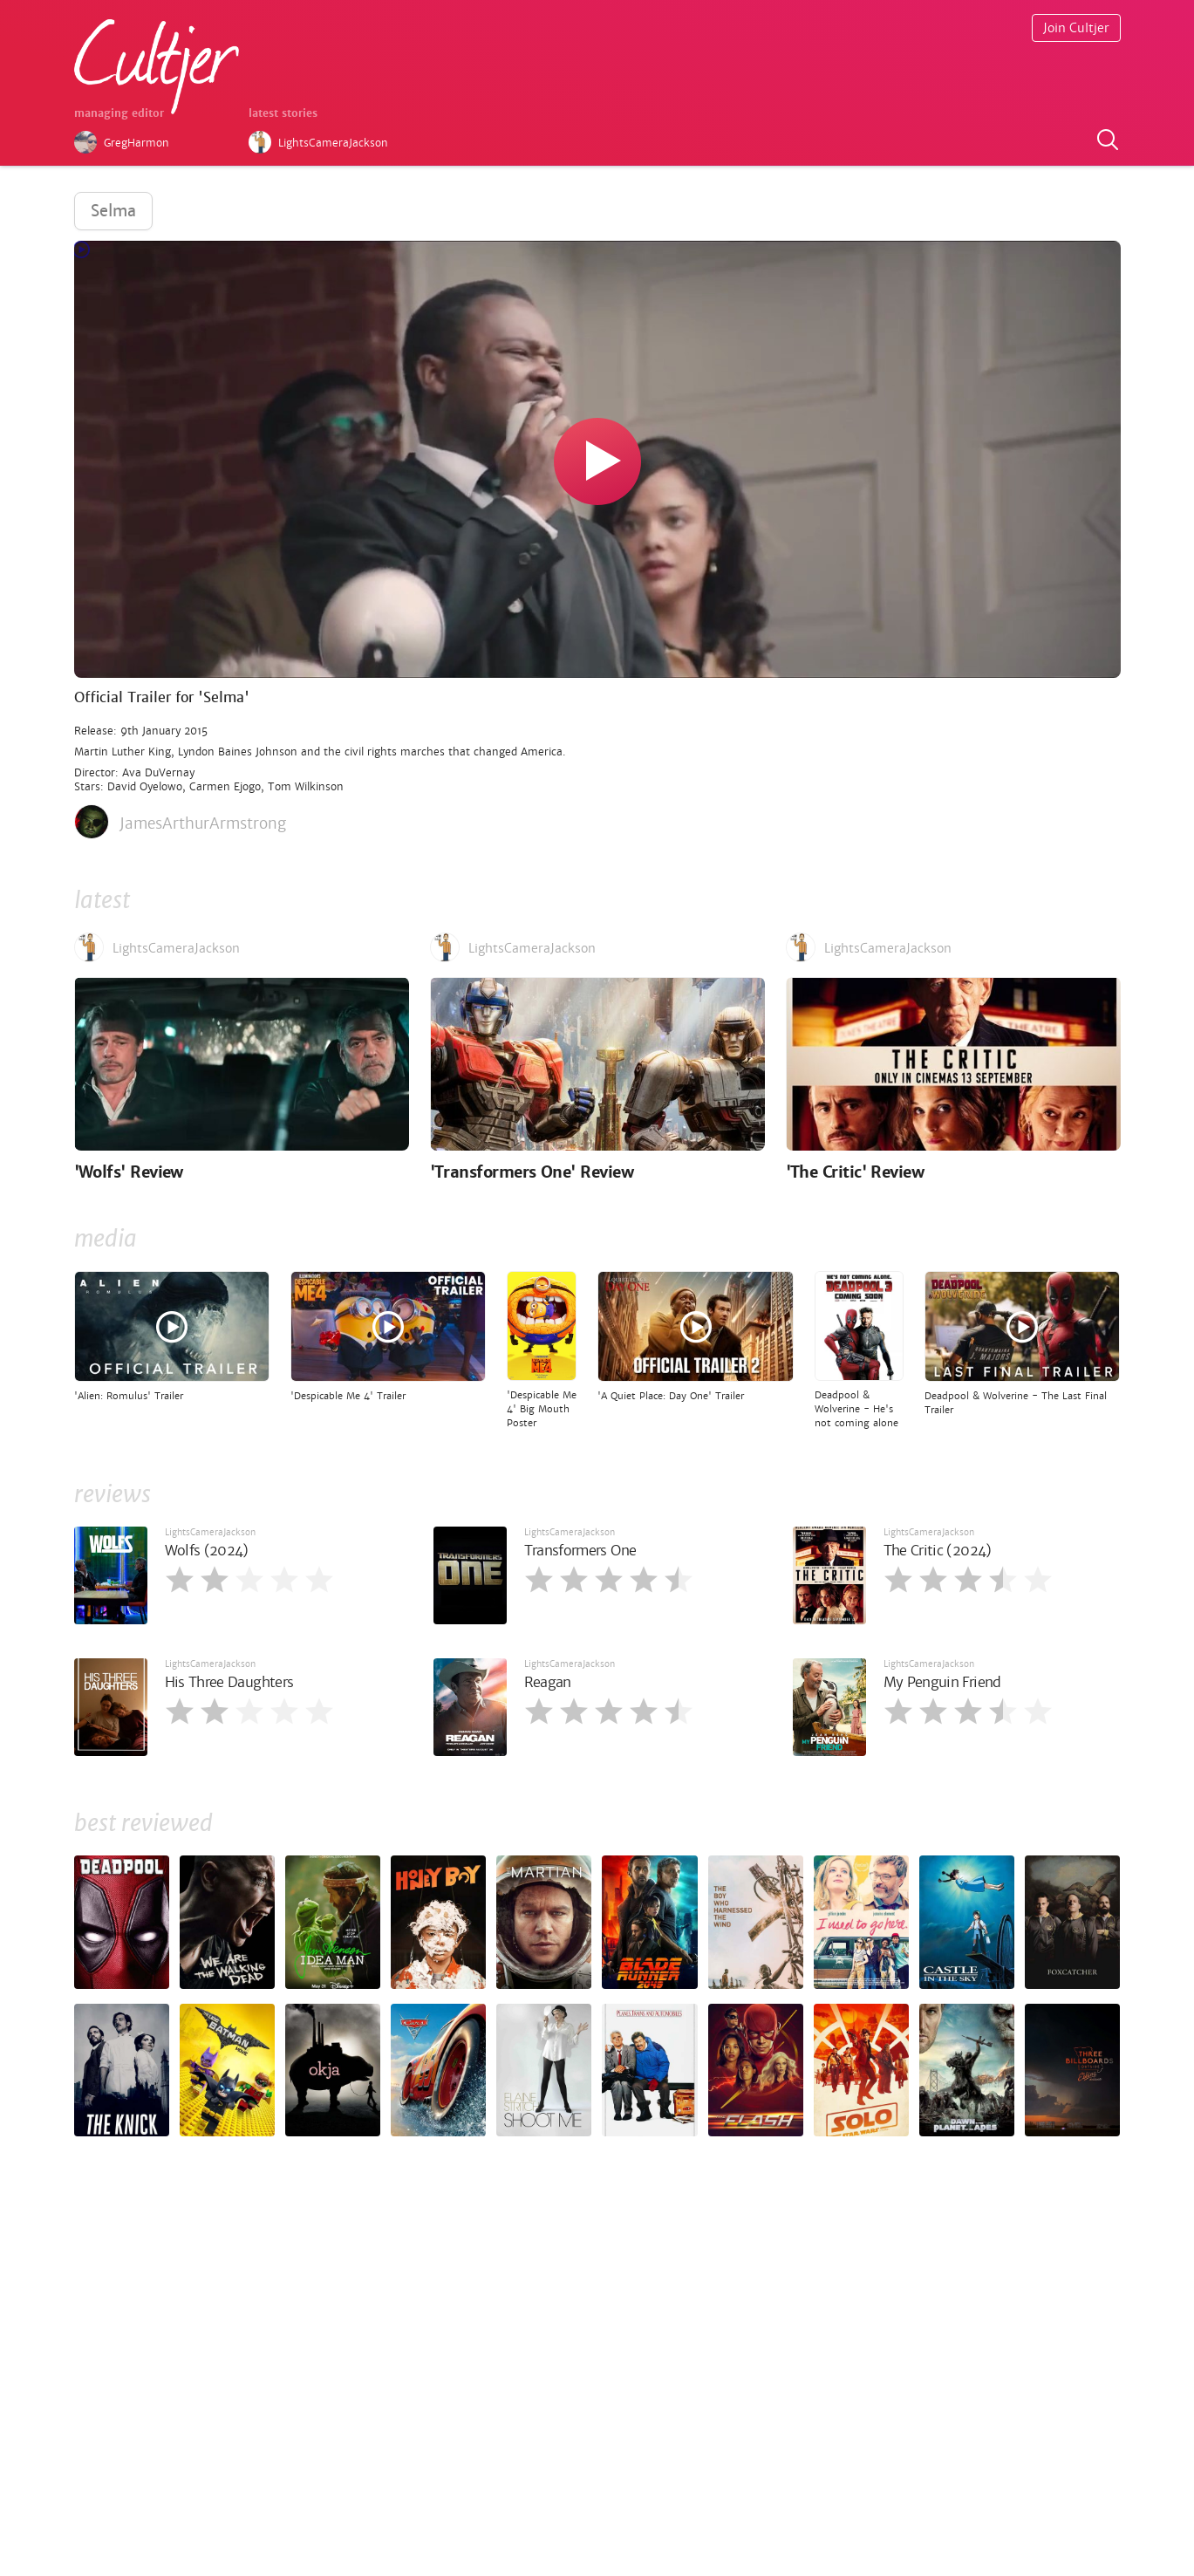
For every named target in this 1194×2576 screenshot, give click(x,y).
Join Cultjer (1076, 28)
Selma (113, 211)
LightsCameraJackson (210, 1532)
